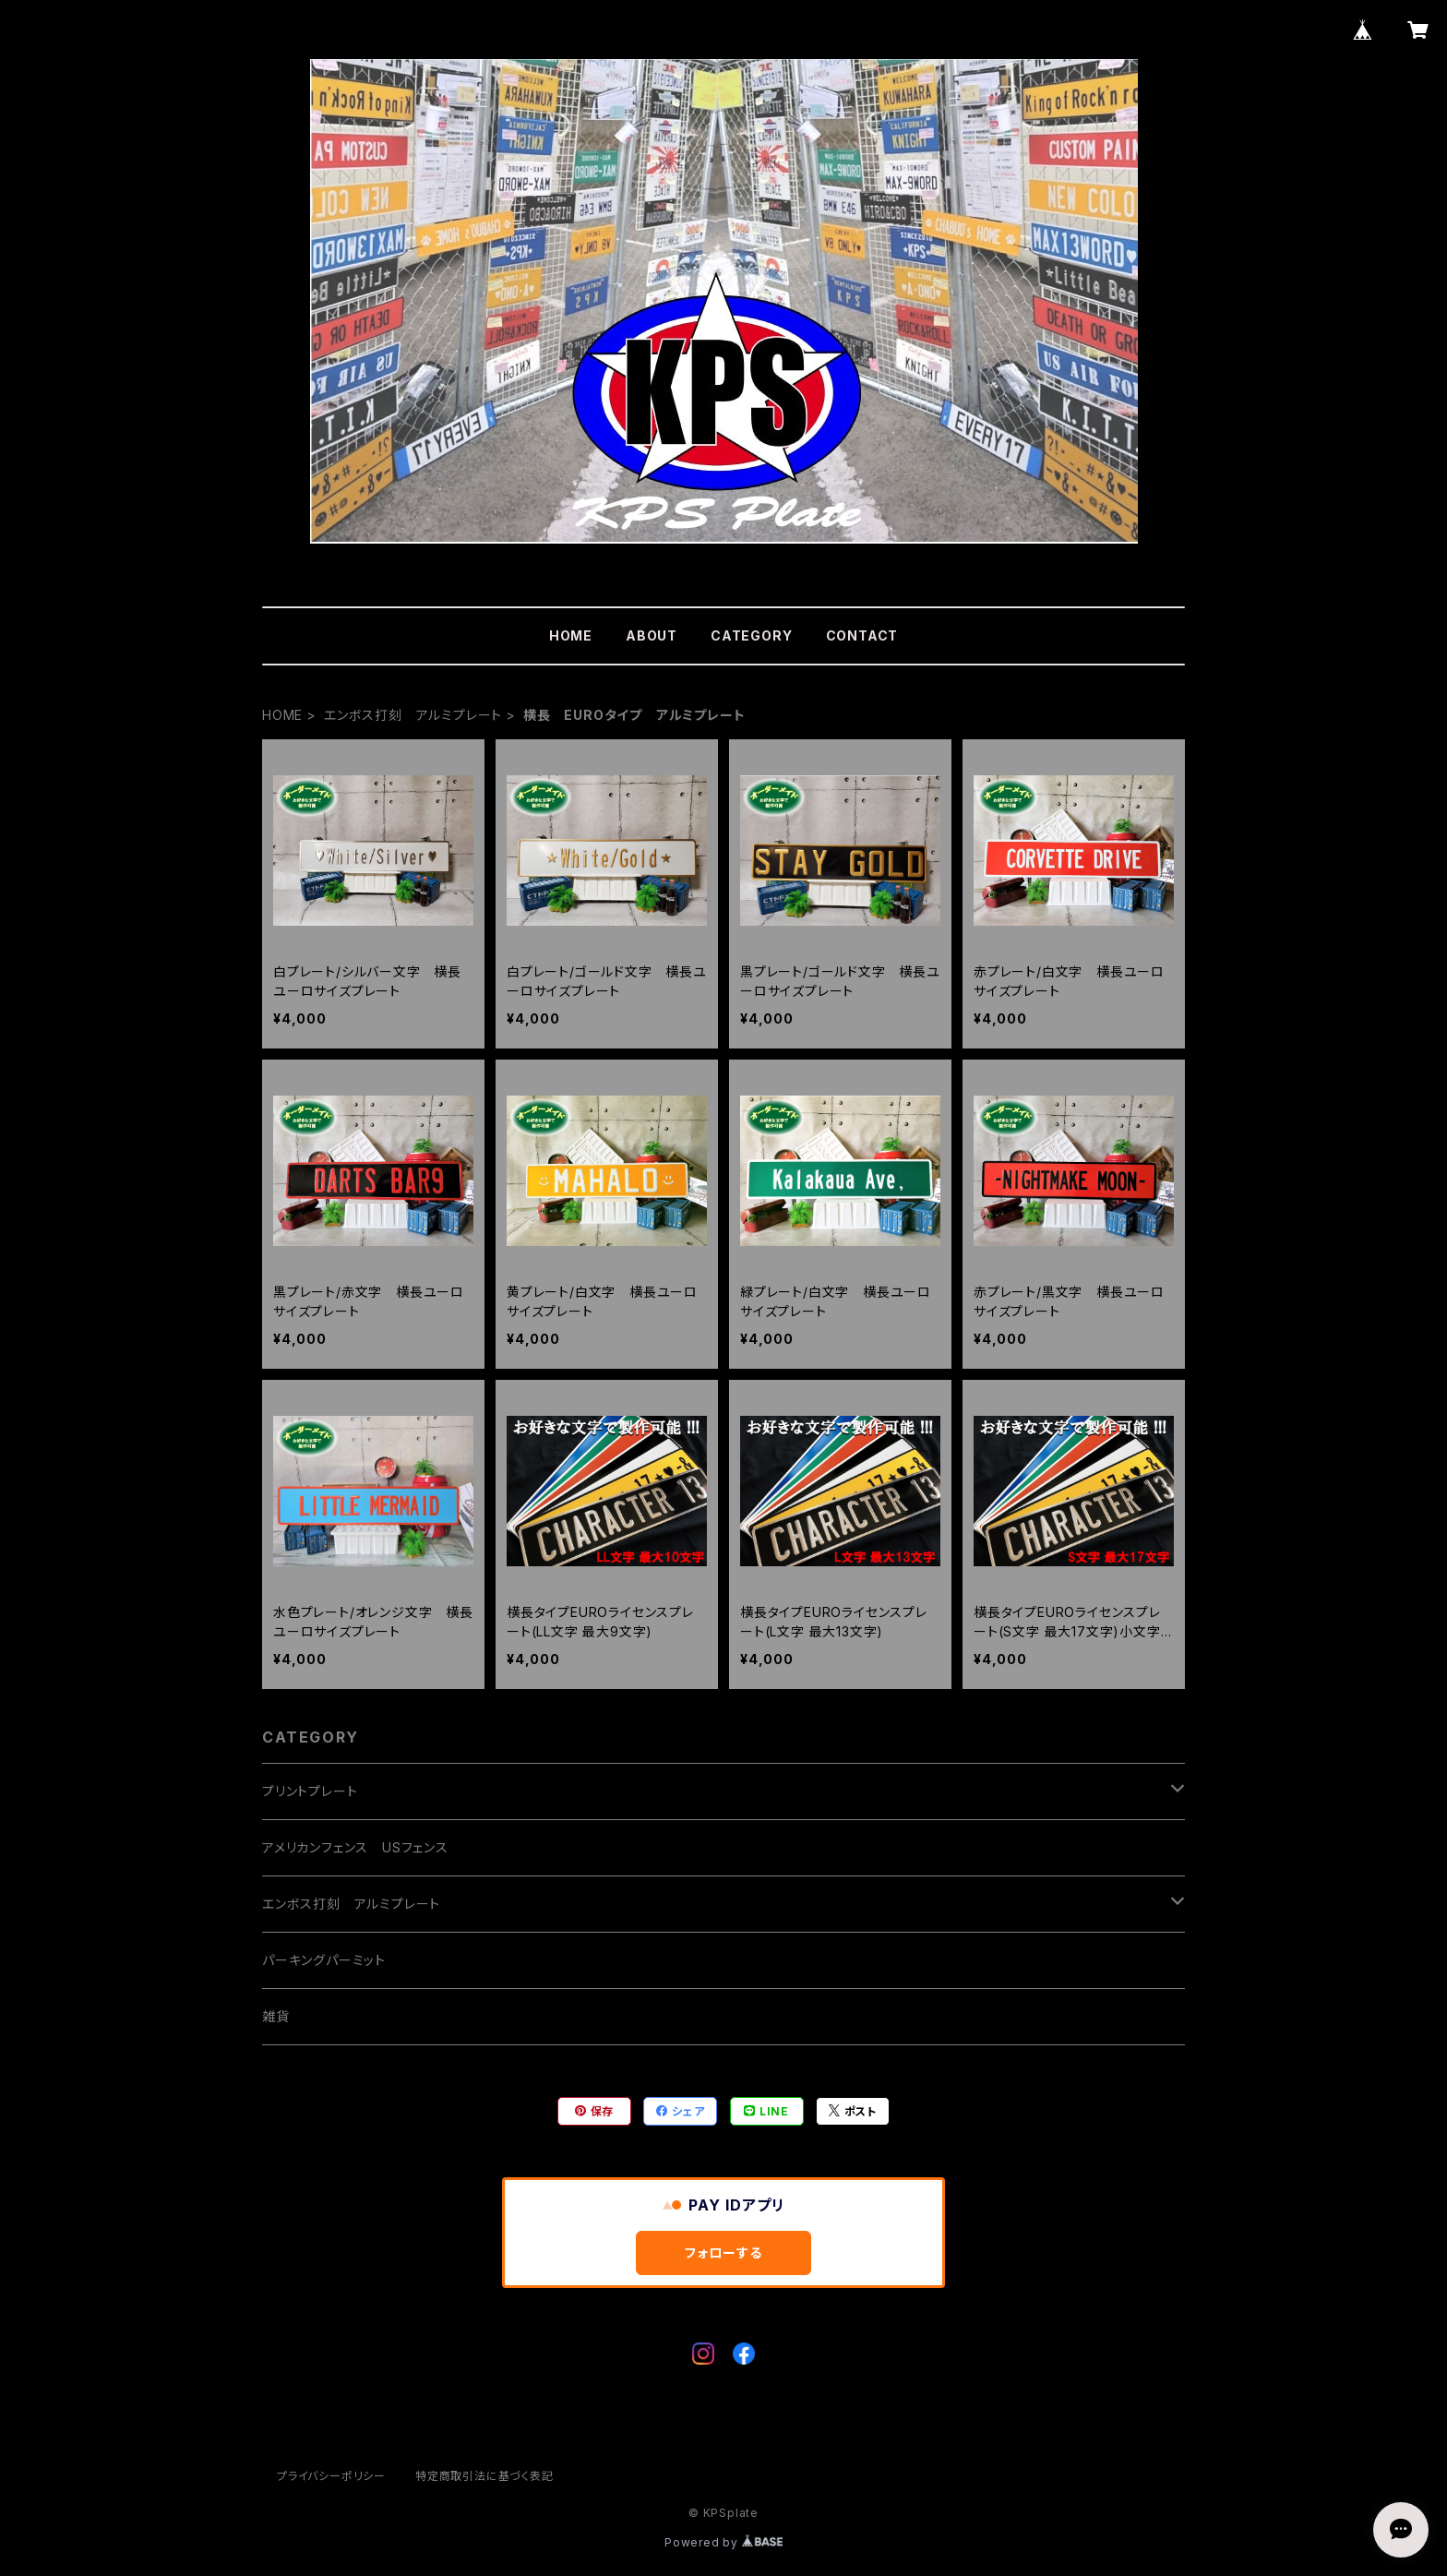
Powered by (723, 2542)
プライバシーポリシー (331, 2476)
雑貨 (276, 2016)
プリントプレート (309, 1791)
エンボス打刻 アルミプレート (413, 715)
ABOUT (651, 635)
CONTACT (862, 635)
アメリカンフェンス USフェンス (355, 1847)
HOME (570, 635)
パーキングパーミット (324, 1960)
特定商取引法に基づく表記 (484, 2476)
